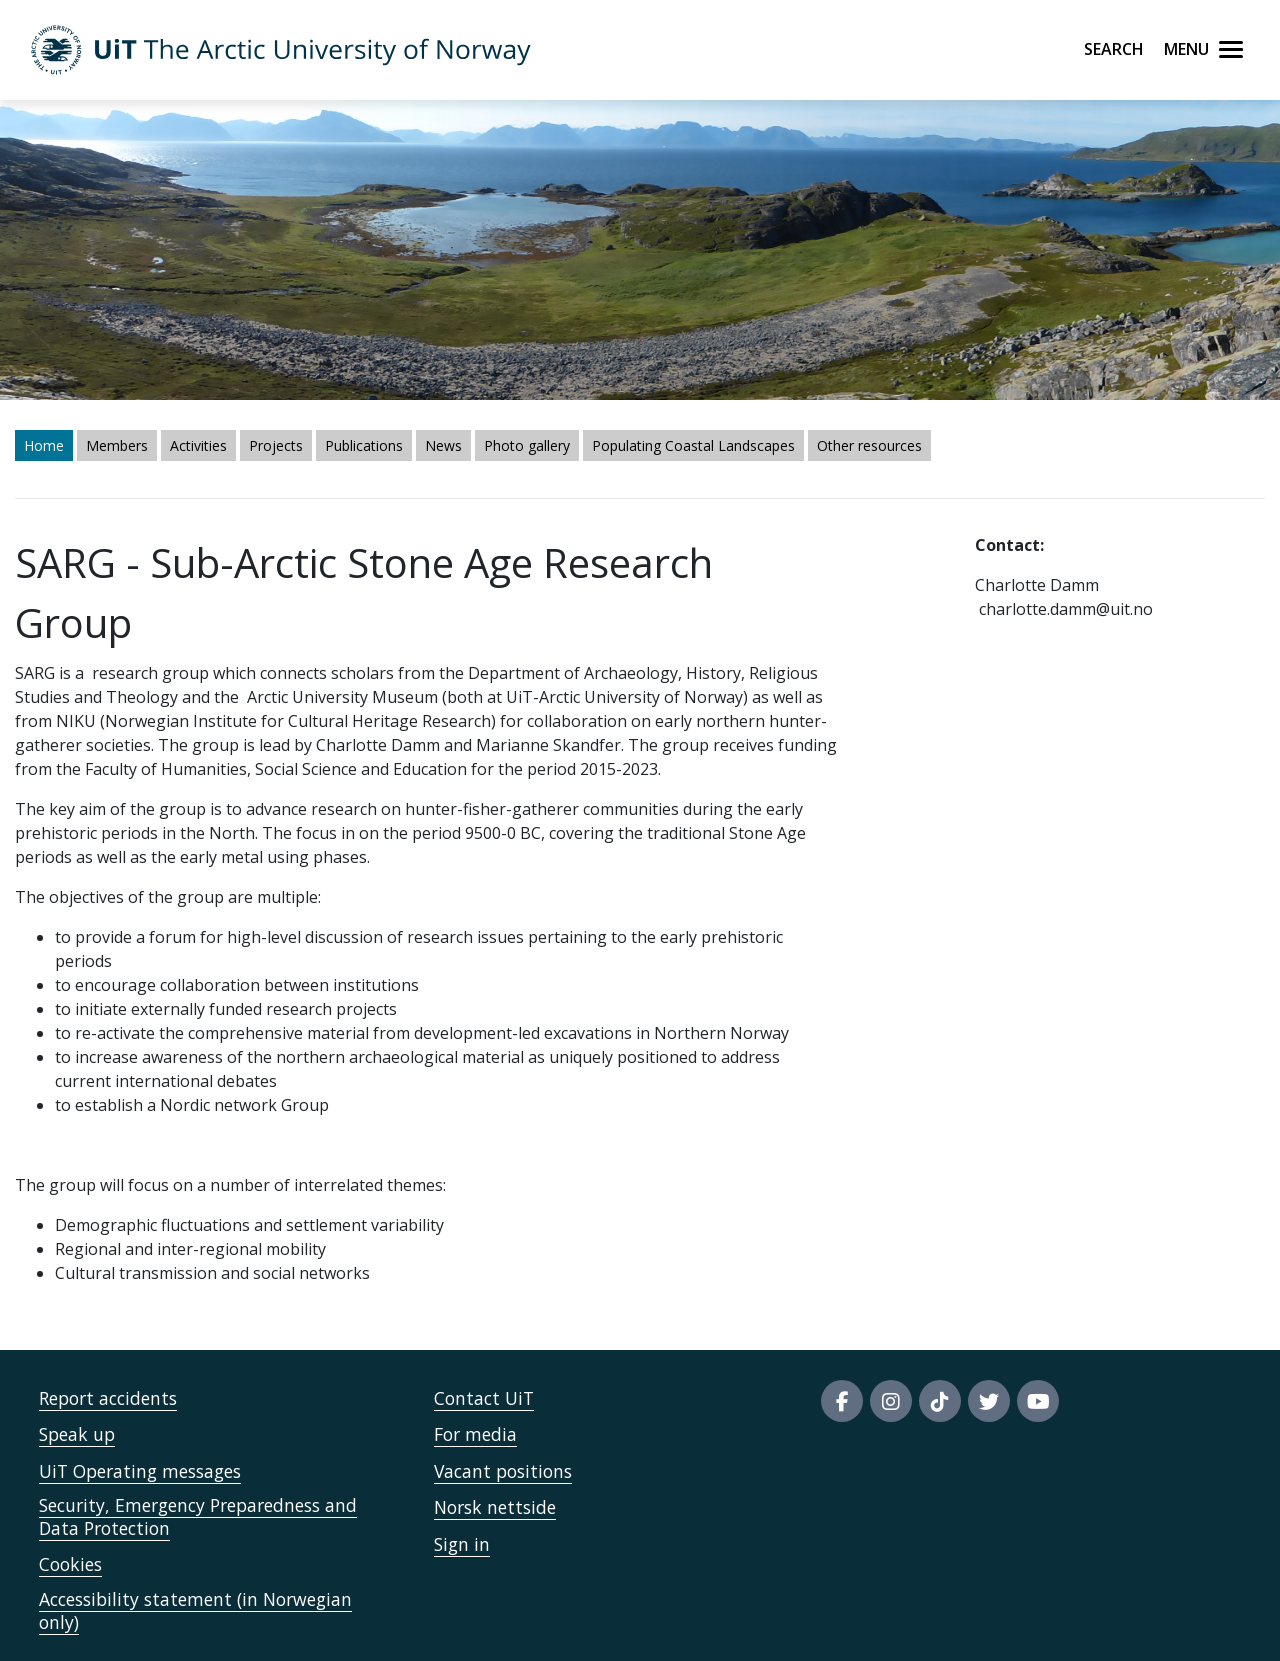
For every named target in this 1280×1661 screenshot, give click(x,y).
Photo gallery (527, 445)
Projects (276, 445)
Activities (198, 445)
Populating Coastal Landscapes (693, 445)
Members (117, 445)
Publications (364, 445)
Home (44, 445)
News (443, 445)
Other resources (869, 445)
